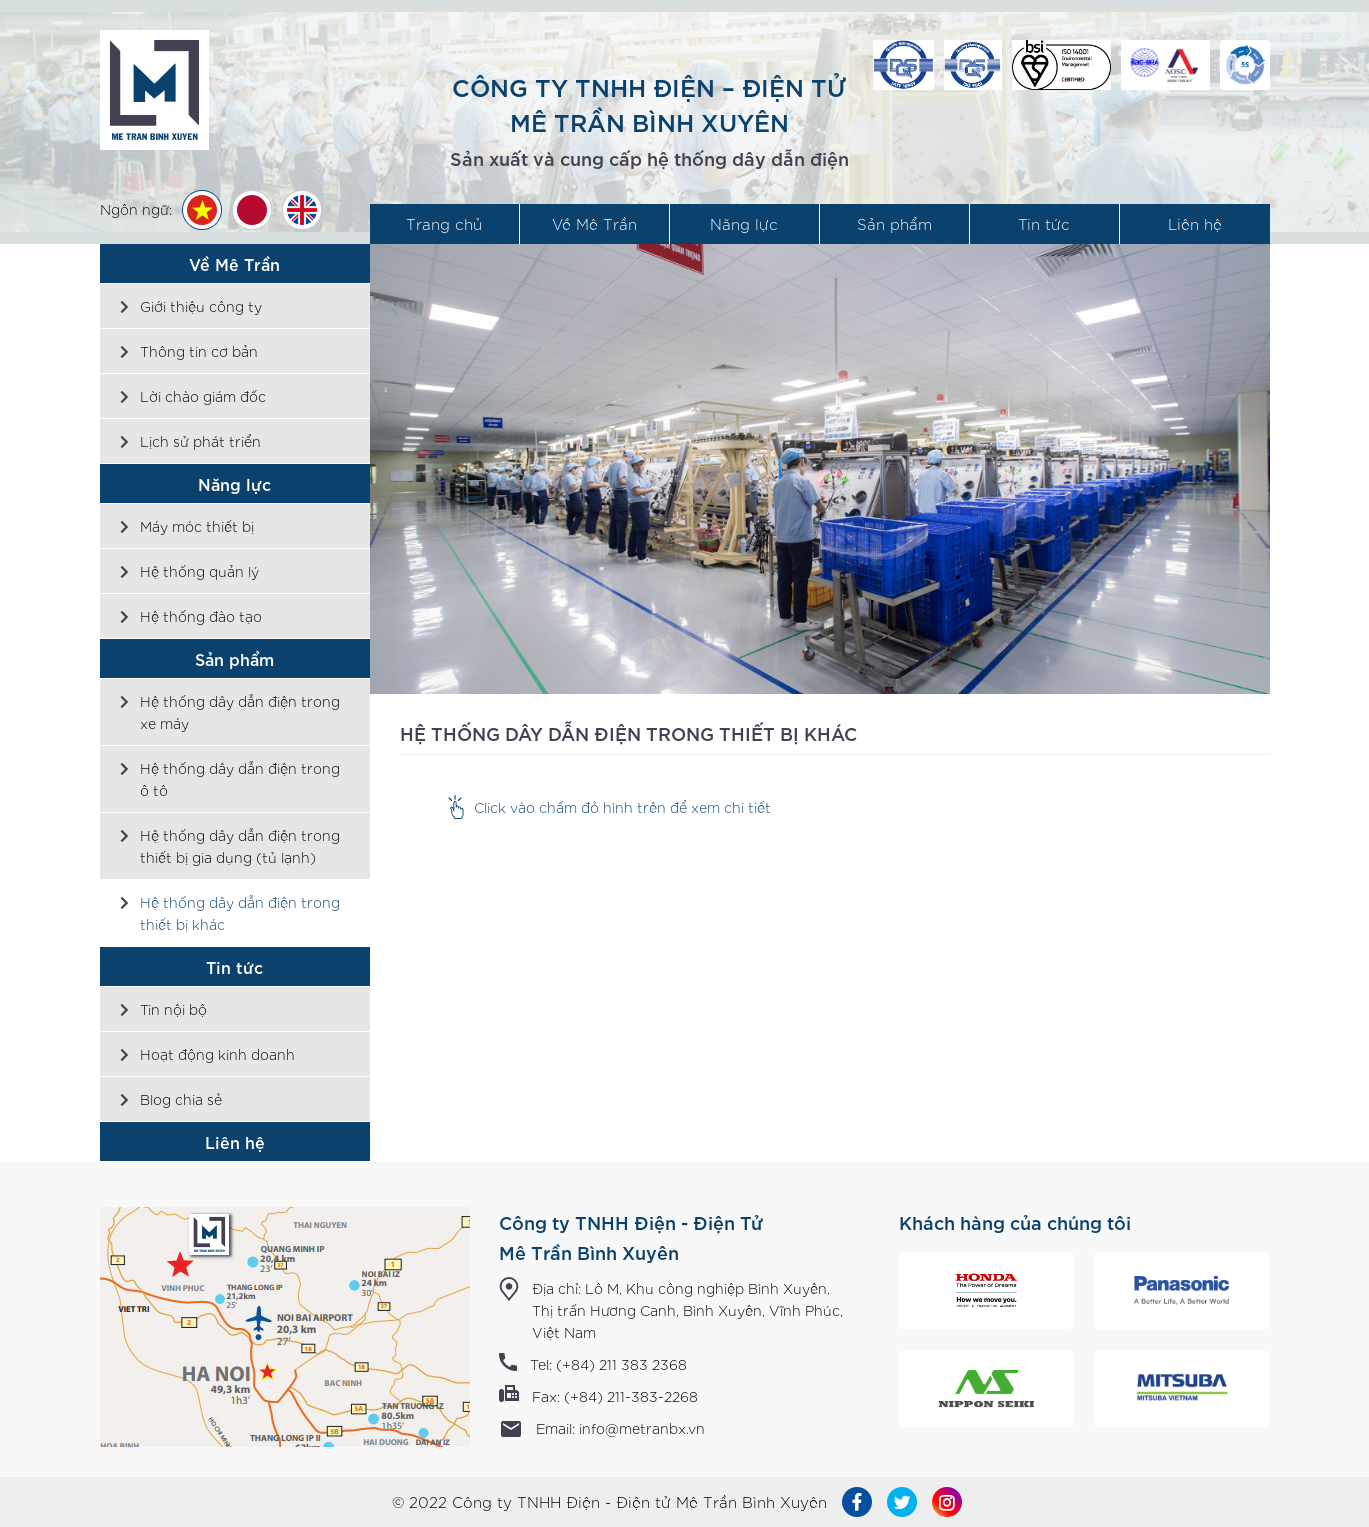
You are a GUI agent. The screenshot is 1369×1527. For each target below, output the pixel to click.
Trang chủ (444, 223)
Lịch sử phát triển (200, 441)
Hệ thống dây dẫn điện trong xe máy (240, 712)
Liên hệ (1195, 223)
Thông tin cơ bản (199, 351)
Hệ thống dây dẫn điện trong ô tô (240, 779)
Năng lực (744, 223)
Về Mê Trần (594, 223)
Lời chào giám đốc (203, 396)
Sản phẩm (894, 223)
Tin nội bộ (173, 1009)
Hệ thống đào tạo (201, 616)
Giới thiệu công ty (201, 306)
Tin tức (1044, 223)
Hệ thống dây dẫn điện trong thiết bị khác (240, 913)
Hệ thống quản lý (199, 571)
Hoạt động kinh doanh (217, 1054)
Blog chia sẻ (181, 1099)
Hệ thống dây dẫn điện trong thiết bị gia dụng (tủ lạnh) (240, 846)
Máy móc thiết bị (197, 526)
